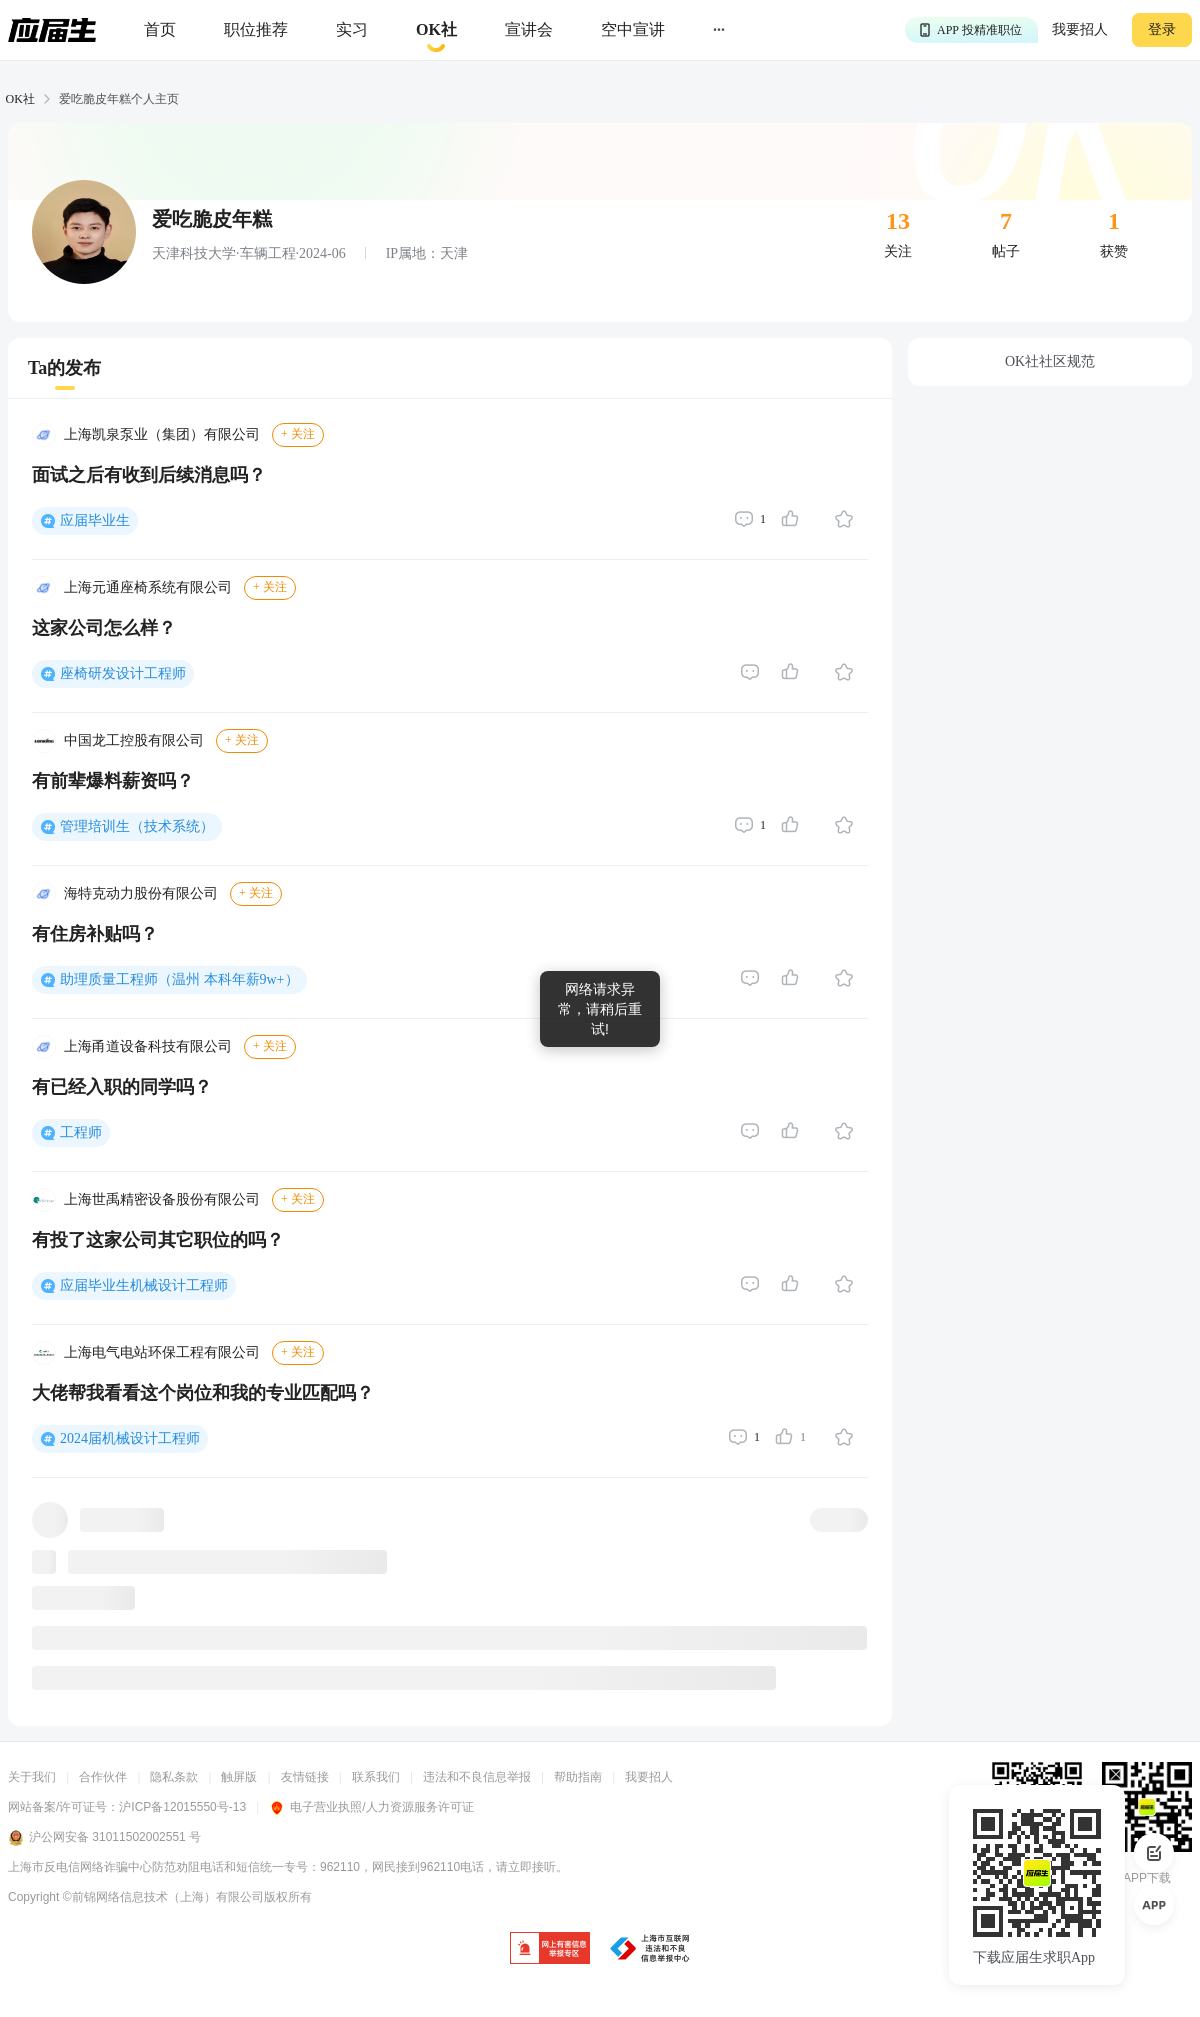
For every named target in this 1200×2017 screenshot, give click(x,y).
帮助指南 (578, 1777)
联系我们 (376, 1777)
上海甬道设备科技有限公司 (148, 1046)
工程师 (81, 1132)
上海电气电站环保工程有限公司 (162, 1352)
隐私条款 (174, 1777)
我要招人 (1080, 29)
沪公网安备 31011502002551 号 (104, 1838)
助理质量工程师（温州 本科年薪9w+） (179, 979)
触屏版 (239, 1777)
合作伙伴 (103, 1777)
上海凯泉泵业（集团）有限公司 (162, 434)
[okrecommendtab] (436, 30)
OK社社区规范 (1050, 361)
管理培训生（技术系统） (137, 826)
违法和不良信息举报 (477, 1777)
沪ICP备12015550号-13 (182, 1807)
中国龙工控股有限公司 (134, 740)
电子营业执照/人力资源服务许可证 (371, 1807)
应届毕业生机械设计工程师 (144, 1285)
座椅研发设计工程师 (123, 673)
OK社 (20, 99)
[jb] (550, 1949)
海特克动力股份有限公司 (141, 893)
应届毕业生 (95, 520)
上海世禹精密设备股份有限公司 (162, 1199)
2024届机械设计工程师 (130, 1438)
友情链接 (305, 1777)
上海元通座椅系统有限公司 (148, 587)
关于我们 (32, 1777)
